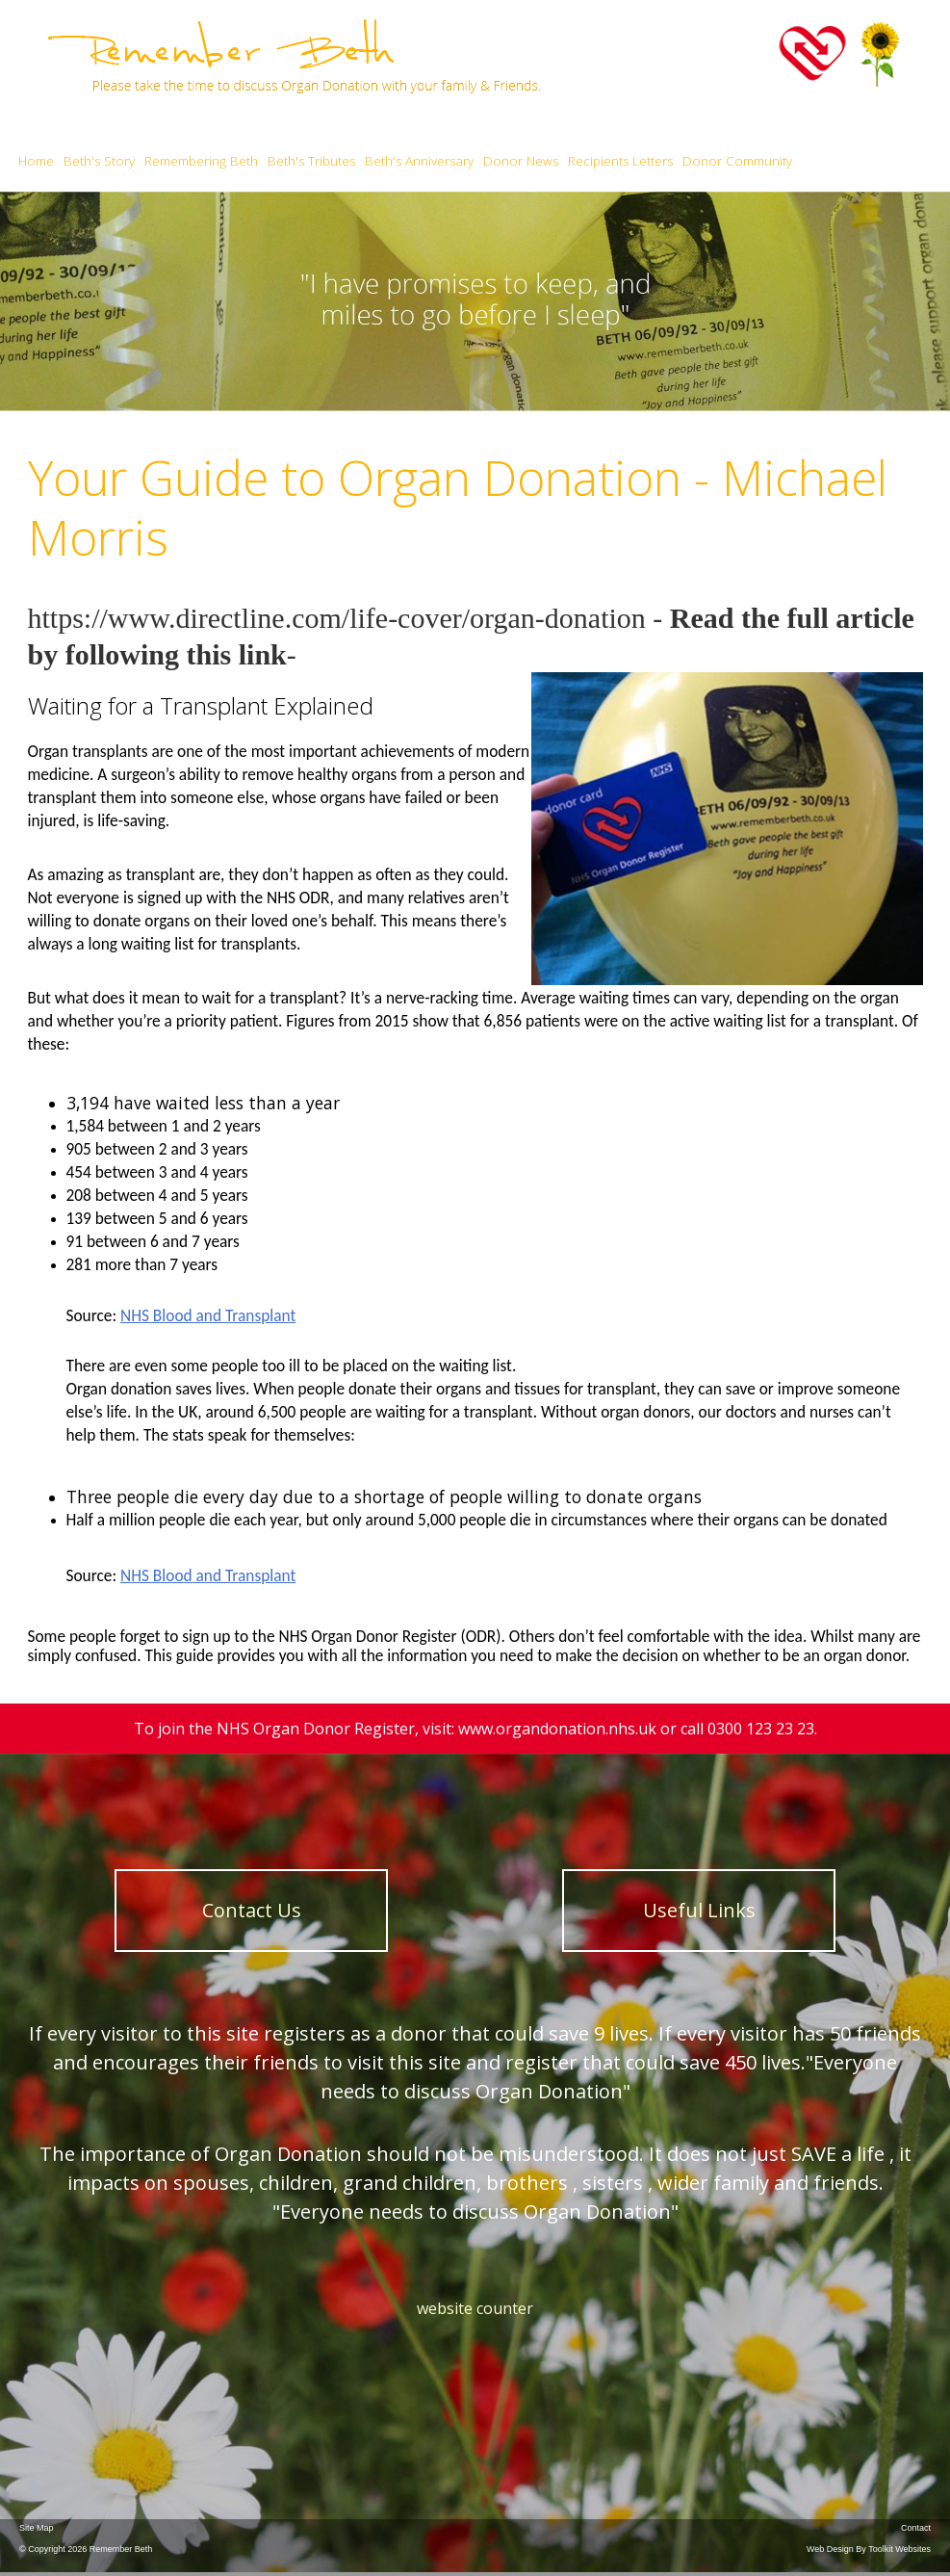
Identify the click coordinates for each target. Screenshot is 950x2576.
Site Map (36, 2528)
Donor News (520, 160)
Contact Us (251, 1910)
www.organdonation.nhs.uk (557, 1728)
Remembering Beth (201, 160)
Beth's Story (99, 160)
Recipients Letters (620, 160)
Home (36, 160)
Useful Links (699, 1910)
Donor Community (737, 160)
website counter (475, 2308)
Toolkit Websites (899, 2549)
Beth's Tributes (311, 160)
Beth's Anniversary (419, 160)
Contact (916, 2528)
